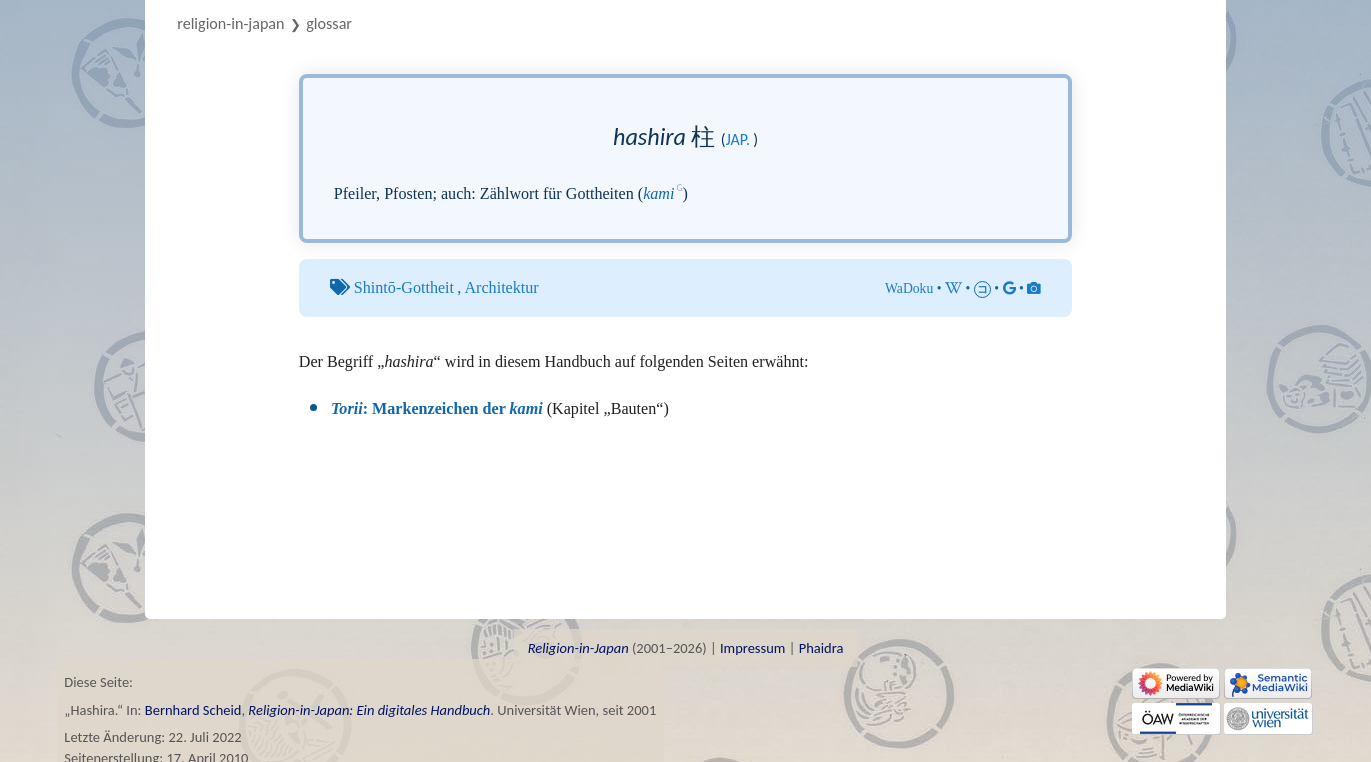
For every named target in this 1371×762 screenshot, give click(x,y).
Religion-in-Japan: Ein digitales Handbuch (369, 710)
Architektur (501, 287)
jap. (738, 139)
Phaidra (821, 648)
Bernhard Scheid (193, 710)
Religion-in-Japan (230, 23)
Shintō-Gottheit (404, 287)
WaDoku (909, 288)
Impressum (752, 648)
